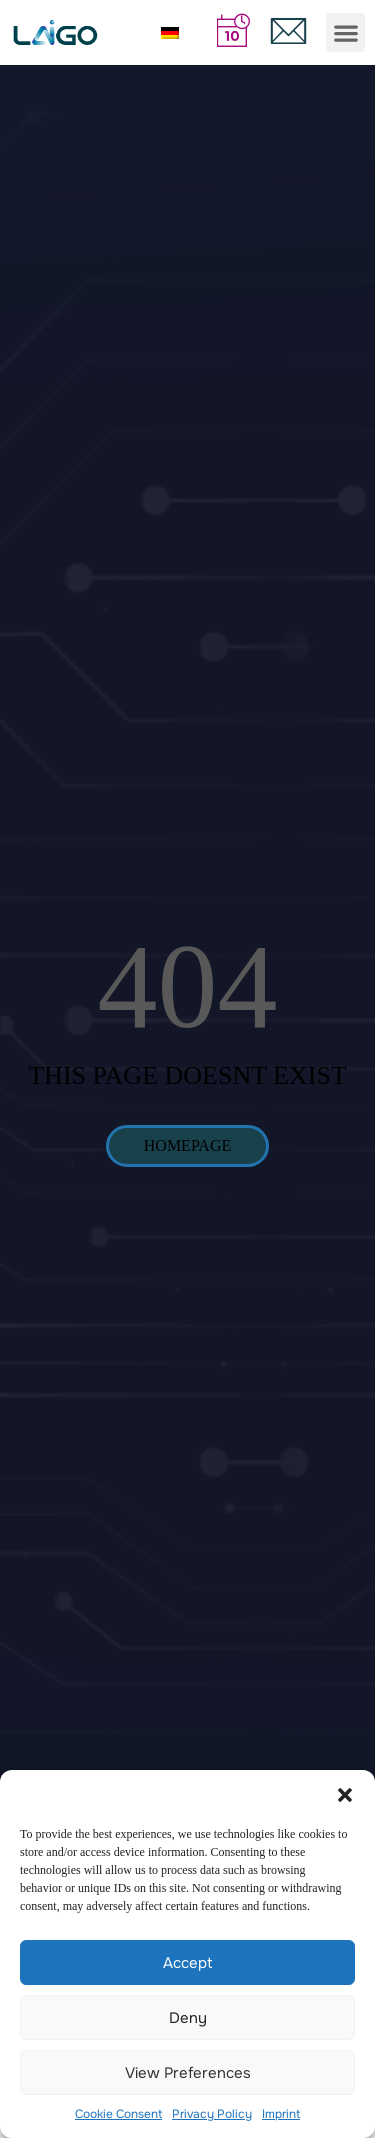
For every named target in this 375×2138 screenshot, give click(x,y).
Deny (188, 2018)
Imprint (281, 2114)
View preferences (188, 2073)
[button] (345, 1795)
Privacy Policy (212, 2114)
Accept (188, 1963)
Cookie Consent (118, 2114)
